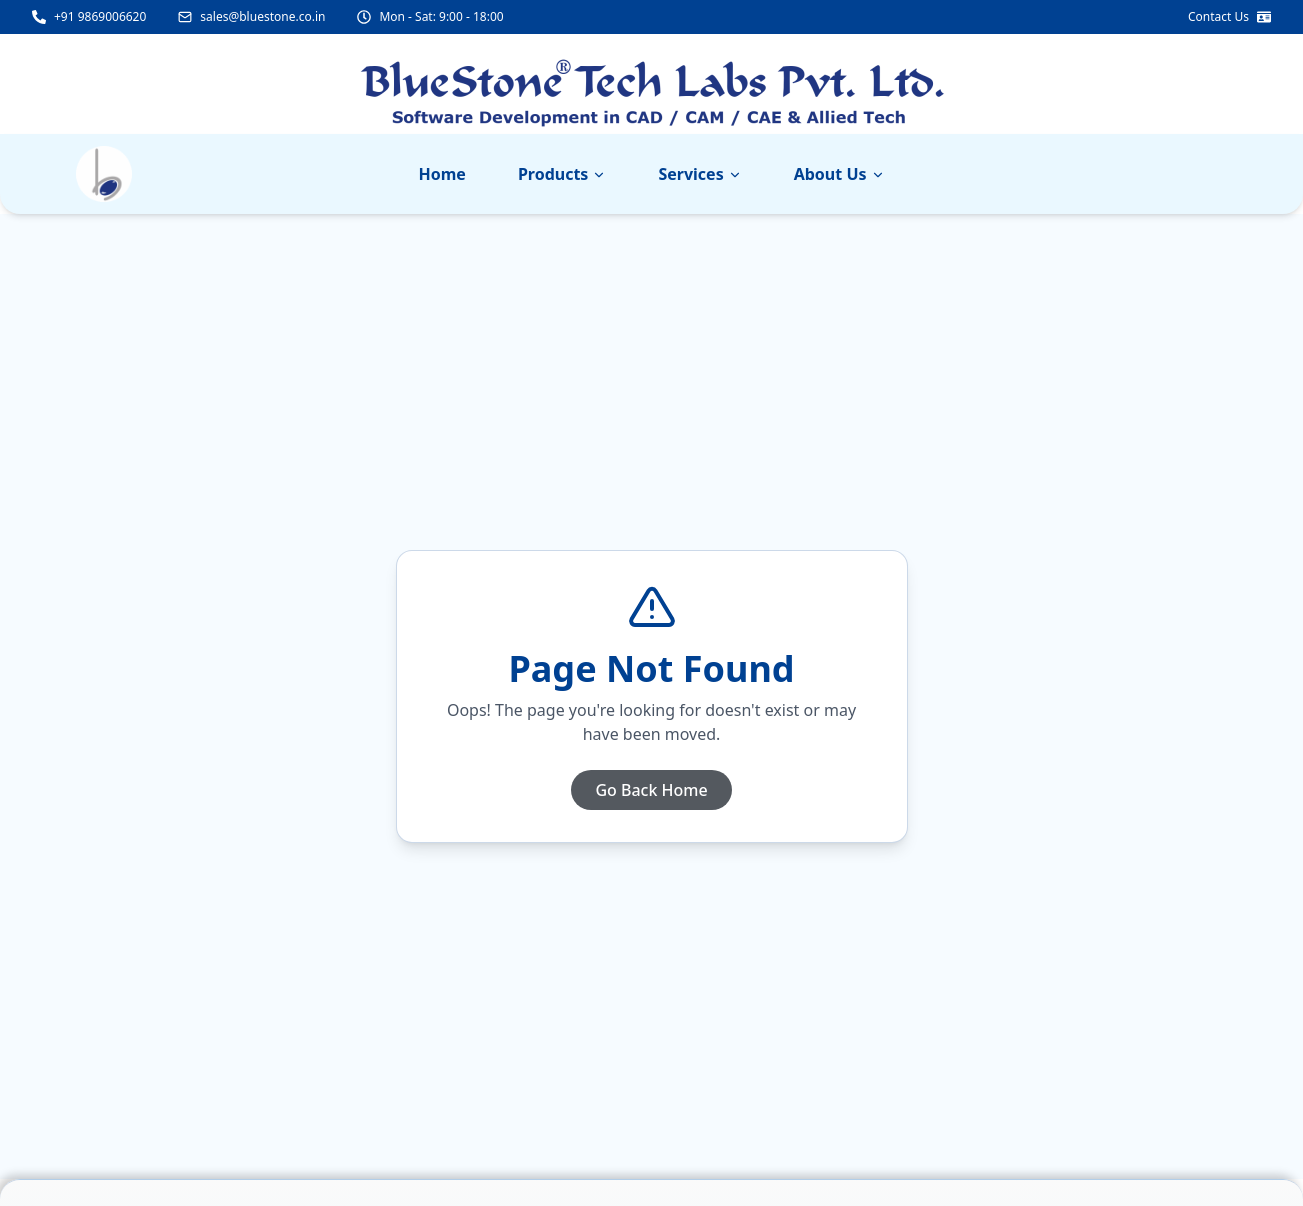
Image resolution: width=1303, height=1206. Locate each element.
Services (699, 174)
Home (441, 174)
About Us (839, 174)
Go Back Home (651, 790)
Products (562, 174)
